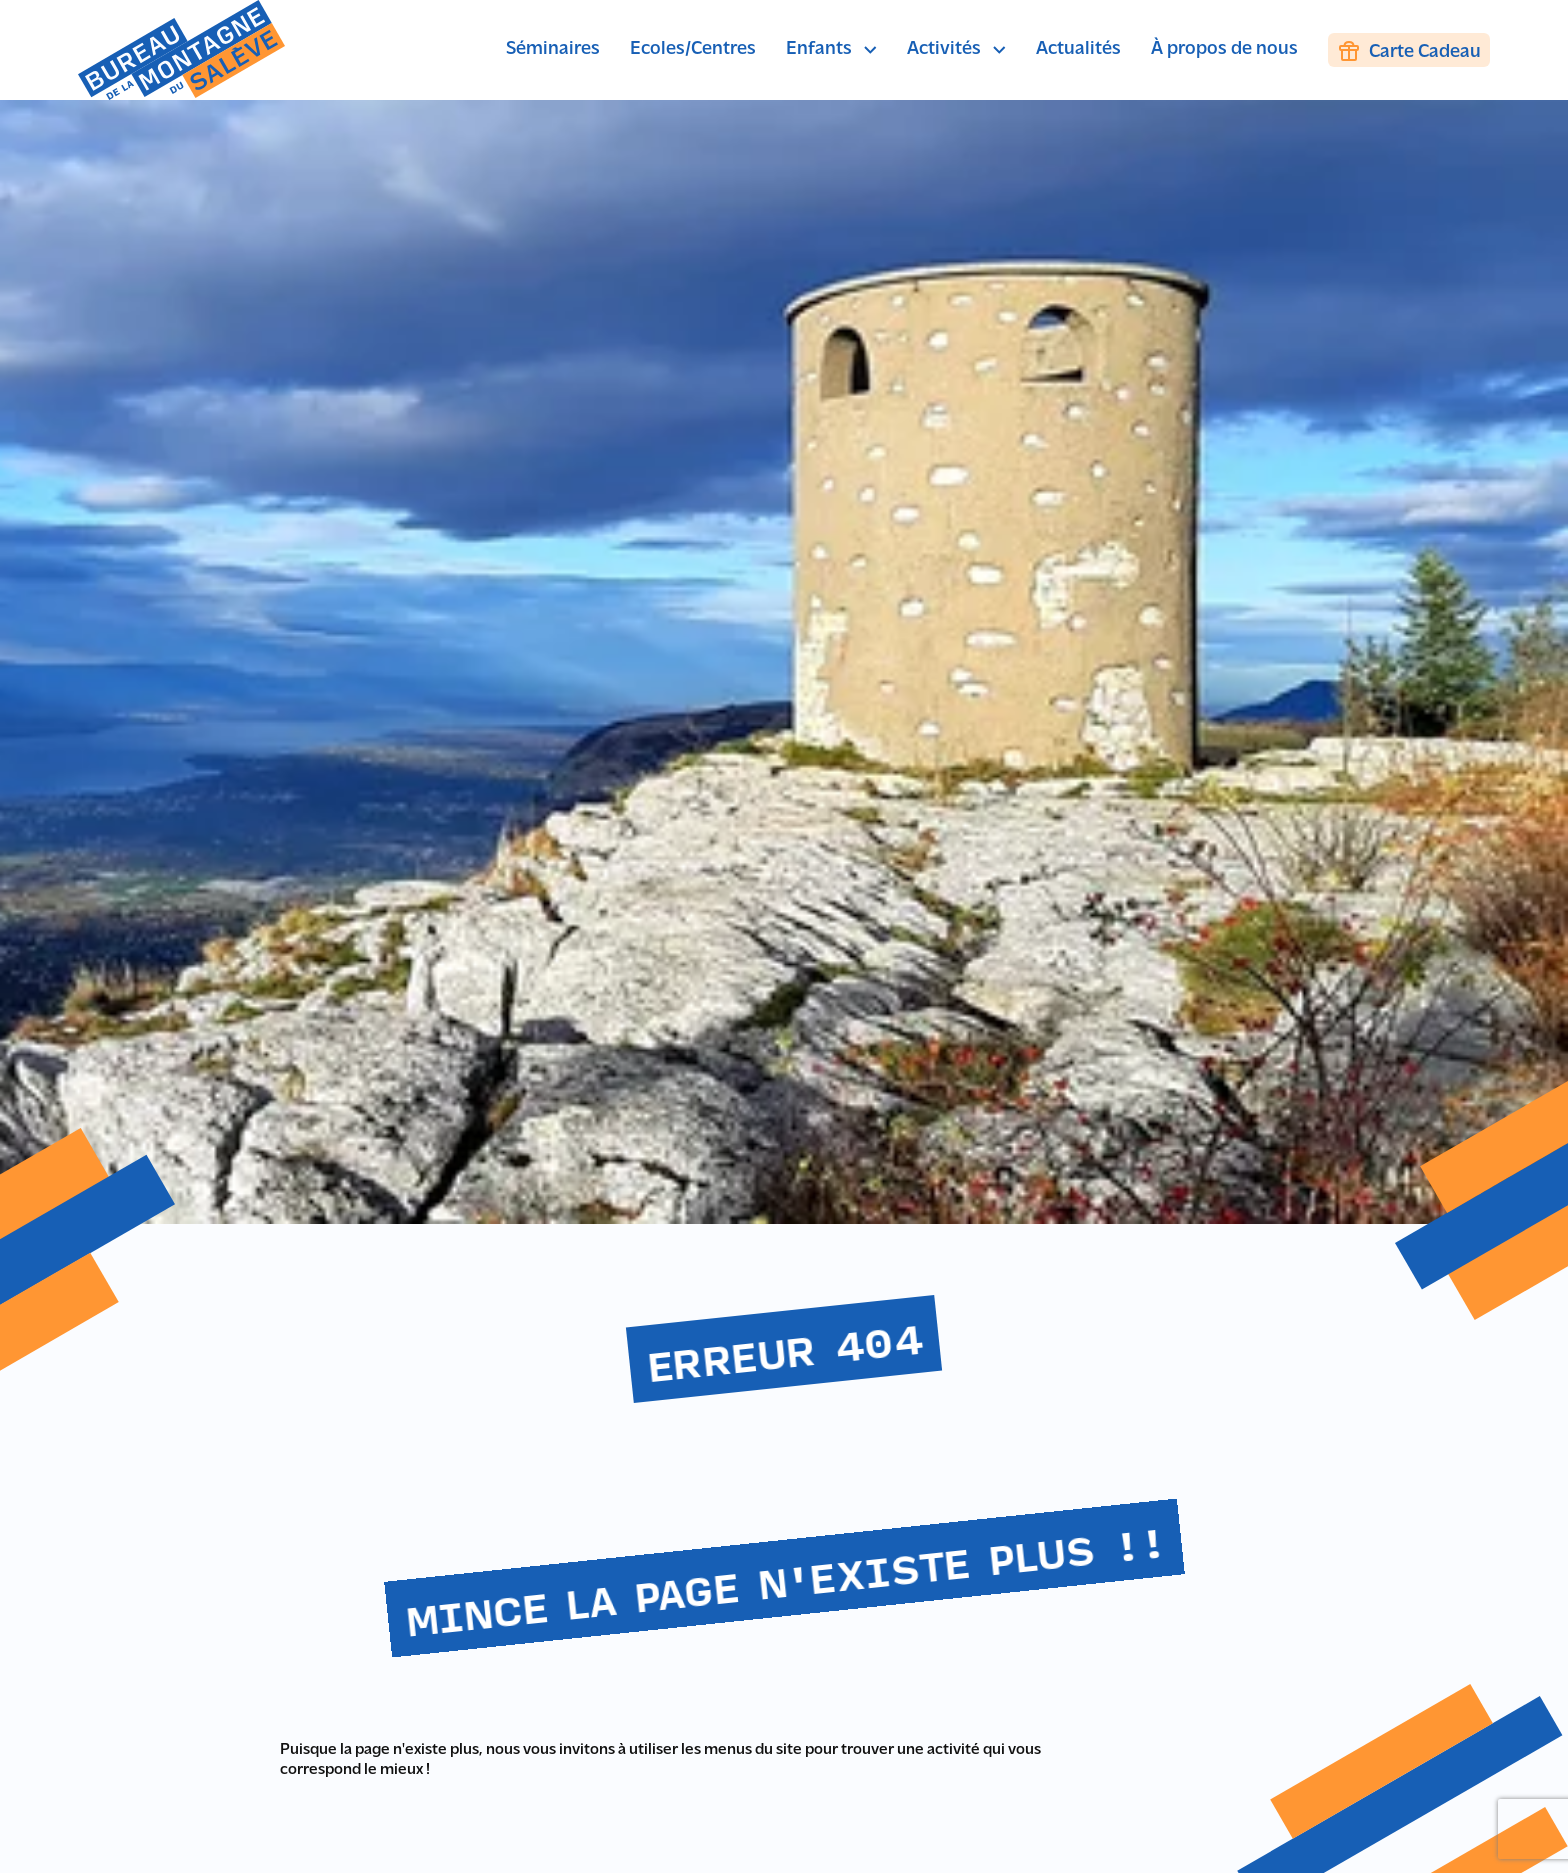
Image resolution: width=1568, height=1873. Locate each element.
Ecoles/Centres (693, 49)
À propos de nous (1224, 49)
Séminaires (553, 49)
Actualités (1078, 49)
